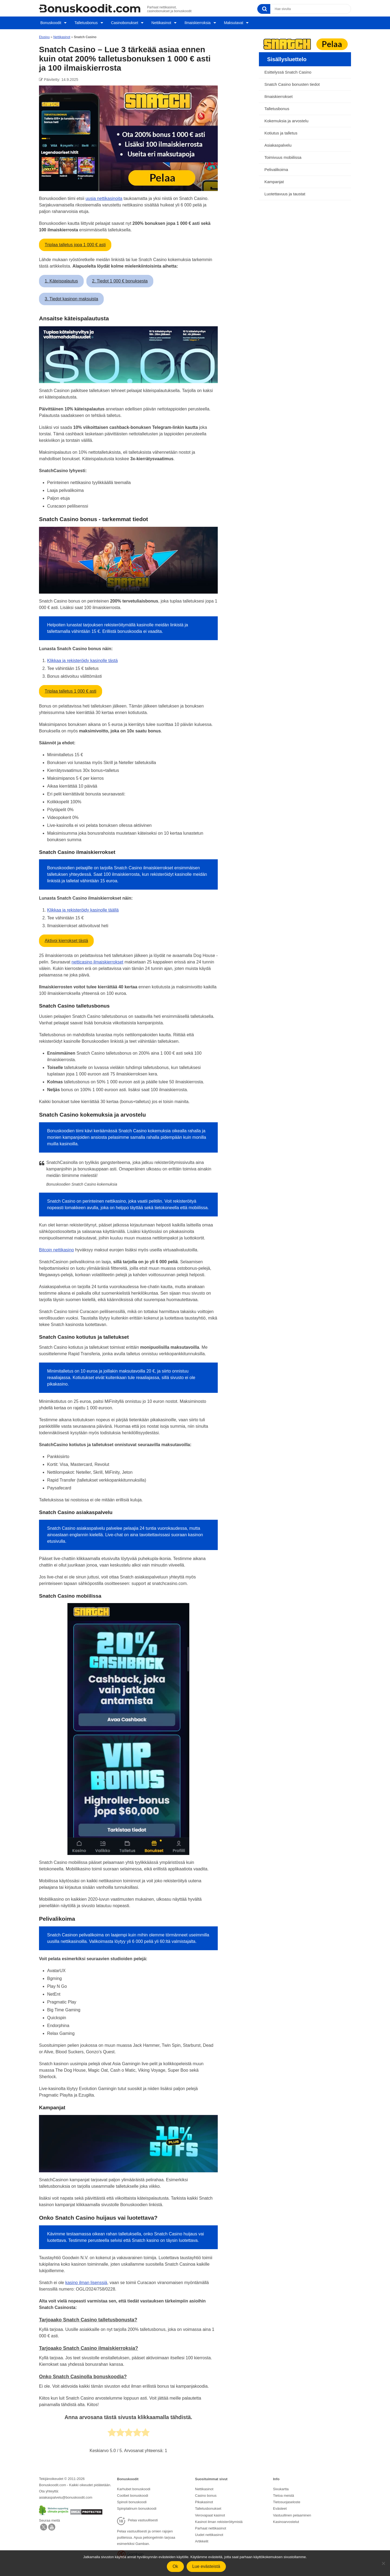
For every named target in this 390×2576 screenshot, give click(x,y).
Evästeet (280, 2506)
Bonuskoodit (49, 22)
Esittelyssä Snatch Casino (287, 70)
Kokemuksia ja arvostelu (286, 119)
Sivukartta (281, 2487)
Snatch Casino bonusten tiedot (292, 82)
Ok (175, 2566)
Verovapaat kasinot (210, 2512)
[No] (383, 2563)
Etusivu (44, 35)
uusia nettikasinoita (104, 197)
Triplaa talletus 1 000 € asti (70, 689)
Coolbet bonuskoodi (132, 2493)
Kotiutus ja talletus (280, 131)
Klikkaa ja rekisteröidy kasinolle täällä (83, 908)
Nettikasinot (161, 22)
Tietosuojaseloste (286, 2500)
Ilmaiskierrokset (278, 94)
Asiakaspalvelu (277, 143)
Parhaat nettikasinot (210, 2524)
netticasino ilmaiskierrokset (97, 960)
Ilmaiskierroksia (197, 22)
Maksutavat (233, 22)
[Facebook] (51, 2527)
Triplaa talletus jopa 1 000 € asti (75, 243)
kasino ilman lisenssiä (86, 2280)
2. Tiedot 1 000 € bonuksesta (120, 279)
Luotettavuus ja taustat (284, 192)
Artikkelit (201, 2537)
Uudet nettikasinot (209, 2531)
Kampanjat (274, 179)
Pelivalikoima (276, 167)
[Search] (263, 9)
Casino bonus (206, 2493)
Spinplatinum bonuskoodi (136, 2506)
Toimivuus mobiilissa (282, 155)
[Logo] (89, 8)
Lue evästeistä (206, 2566)
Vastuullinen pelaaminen (292, 2512)
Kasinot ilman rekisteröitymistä (219, 2518)
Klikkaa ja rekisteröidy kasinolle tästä (82, 658)
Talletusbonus (85, 22)
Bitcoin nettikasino (56, 1248)
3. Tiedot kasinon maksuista (71, 297)
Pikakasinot (204, 2500)
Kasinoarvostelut (286, 2518)
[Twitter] (43, 2527)
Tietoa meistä (283, 2493)
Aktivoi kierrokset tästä (66, 939)
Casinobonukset (123, 22)
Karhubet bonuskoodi (133, 2487)
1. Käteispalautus (61, 279)
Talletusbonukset (208, 2506)
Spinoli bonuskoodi (132, 2500)
